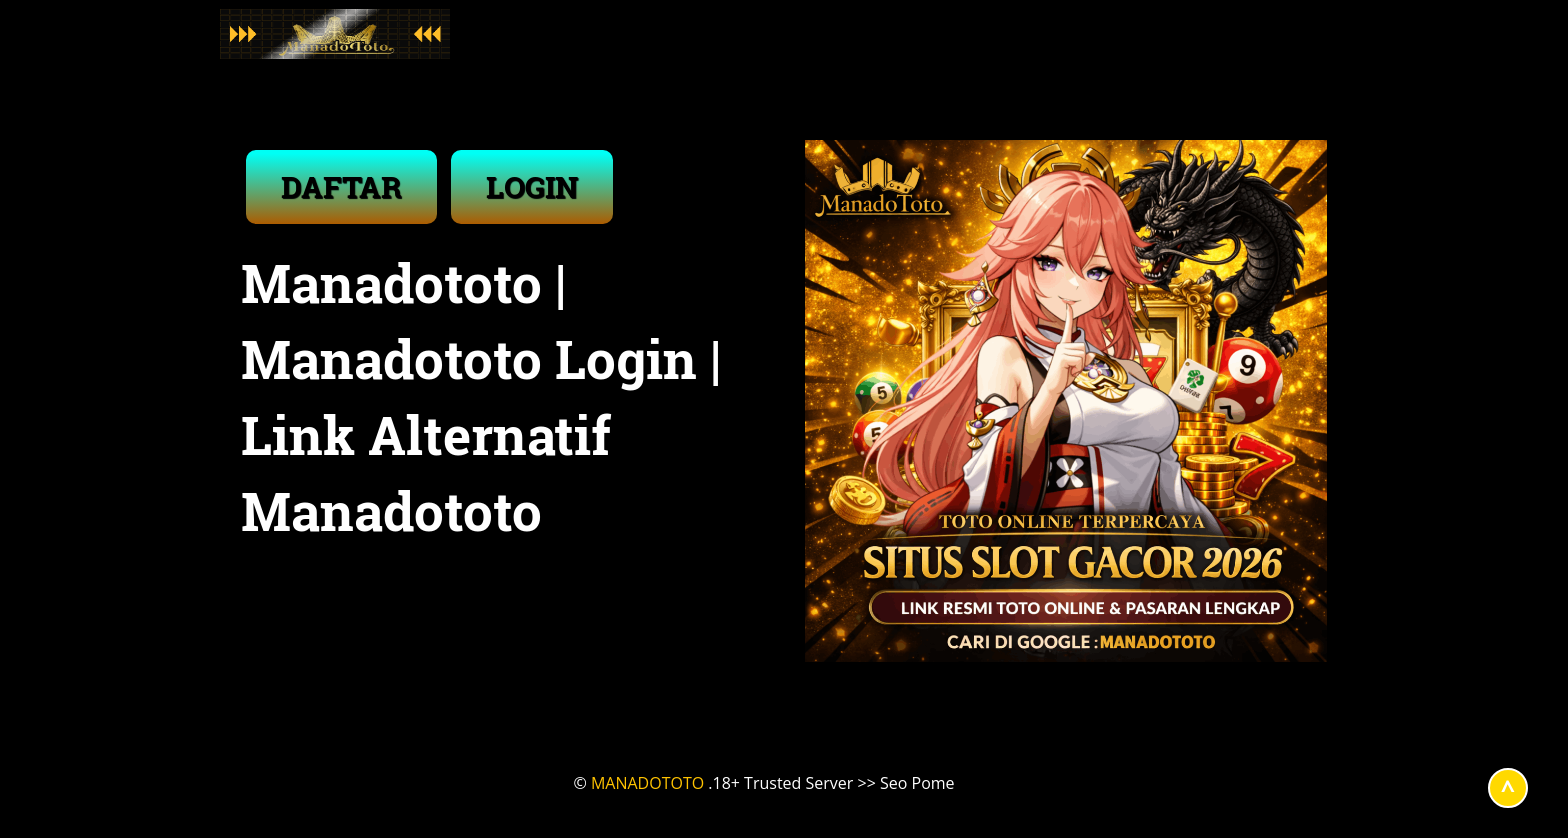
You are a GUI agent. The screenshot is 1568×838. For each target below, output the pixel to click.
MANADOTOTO (647, 783)
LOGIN (532, 186)
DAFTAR (341, 186)
